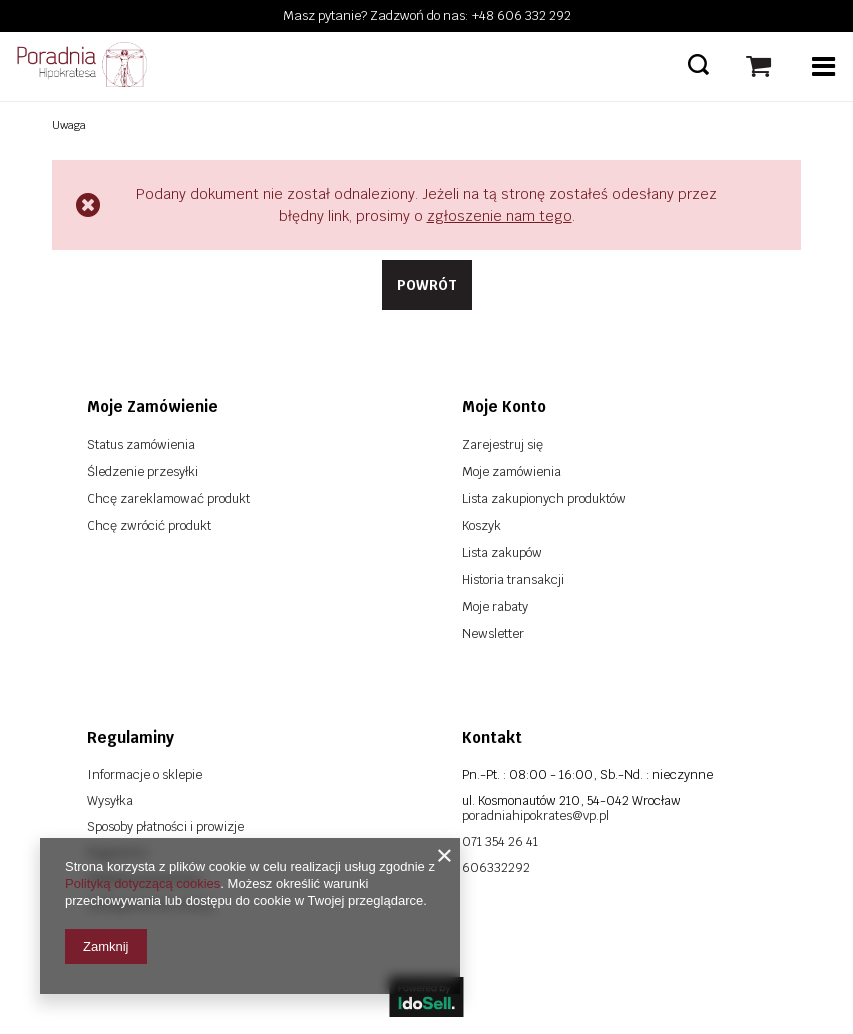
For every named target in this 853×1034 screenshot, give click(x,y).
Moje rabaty (495, 606)
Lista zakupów (502, 552)
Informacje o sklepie (144, 774)
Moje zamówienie (152, 406)
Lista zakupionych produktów (544, 498)
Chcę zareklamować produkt (168, 498)
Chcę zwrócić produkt (149, 525)
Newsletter (493, 633)
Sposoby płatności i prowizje (165, 826)
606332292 (496, 867)
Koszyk (481, 525)
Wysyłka (110, 800)
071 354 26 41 (500, 841)
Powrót (427, 285)
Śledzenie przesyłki (142, 471)
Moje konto (504, 406)
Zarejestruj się (502, 444)
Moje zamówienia (511, 471)
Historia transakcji (513, 579)
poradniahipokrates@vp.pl (535, 815)
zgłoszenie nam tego (499, 216)
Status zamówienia (141, 444)
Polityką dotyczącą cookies (142, 883)
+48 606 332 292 (521, 15)
